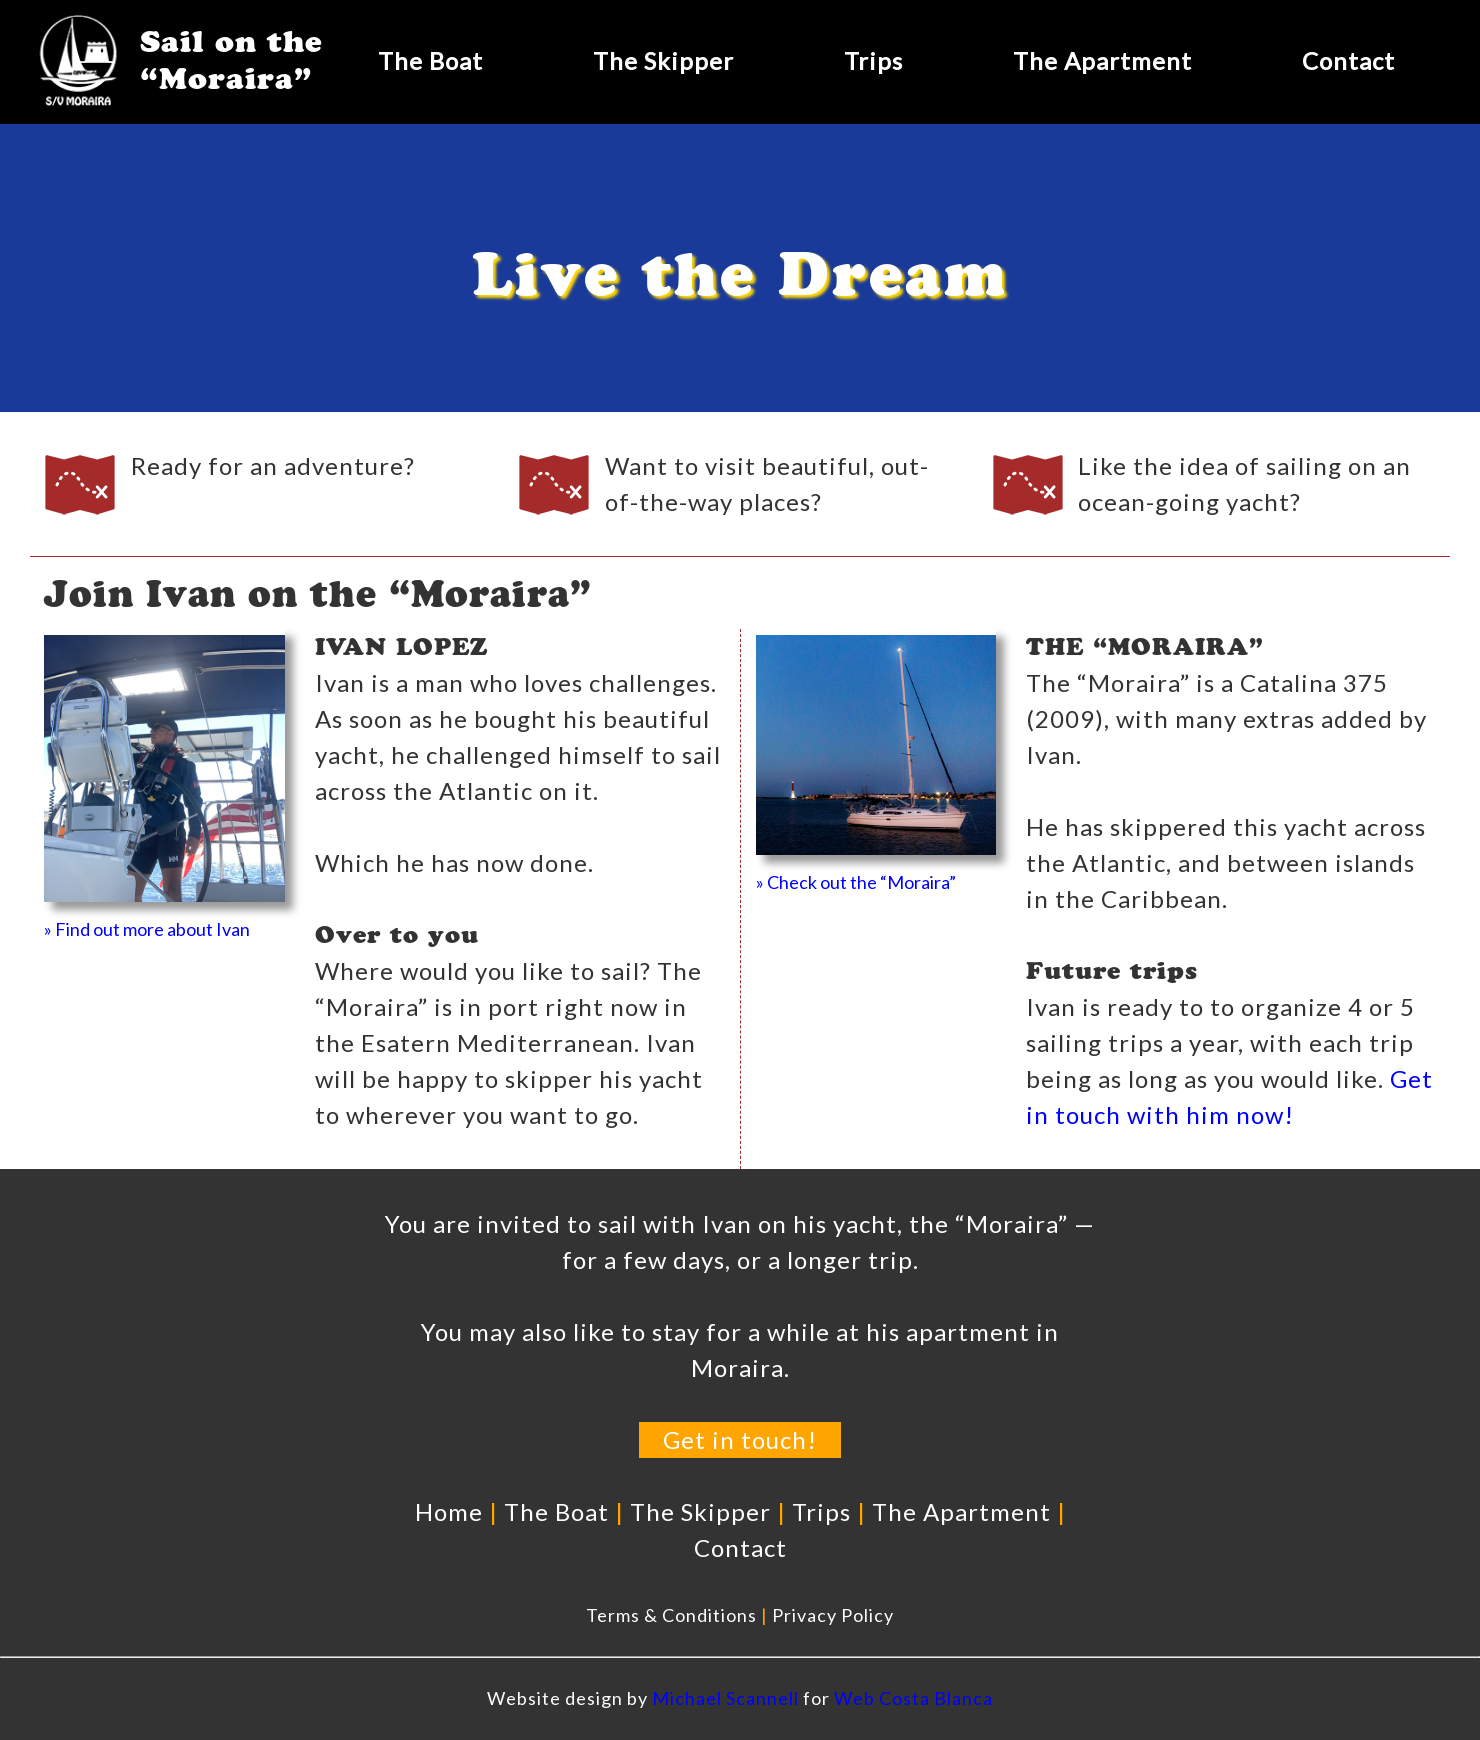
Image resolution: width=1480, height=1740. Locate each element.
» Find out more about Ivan (147, 929)
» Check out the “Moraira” (856, 882)
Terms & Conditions (671, 1615)
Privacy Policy (833, 1615)
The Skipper (663, 60)
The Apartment (1102, 60)
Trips (873, 60)
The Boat (430, 60)
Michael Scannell (725, 1698)
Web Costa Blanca (913, 1698)
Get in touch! (740, 1439)
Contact (1348, 60)
